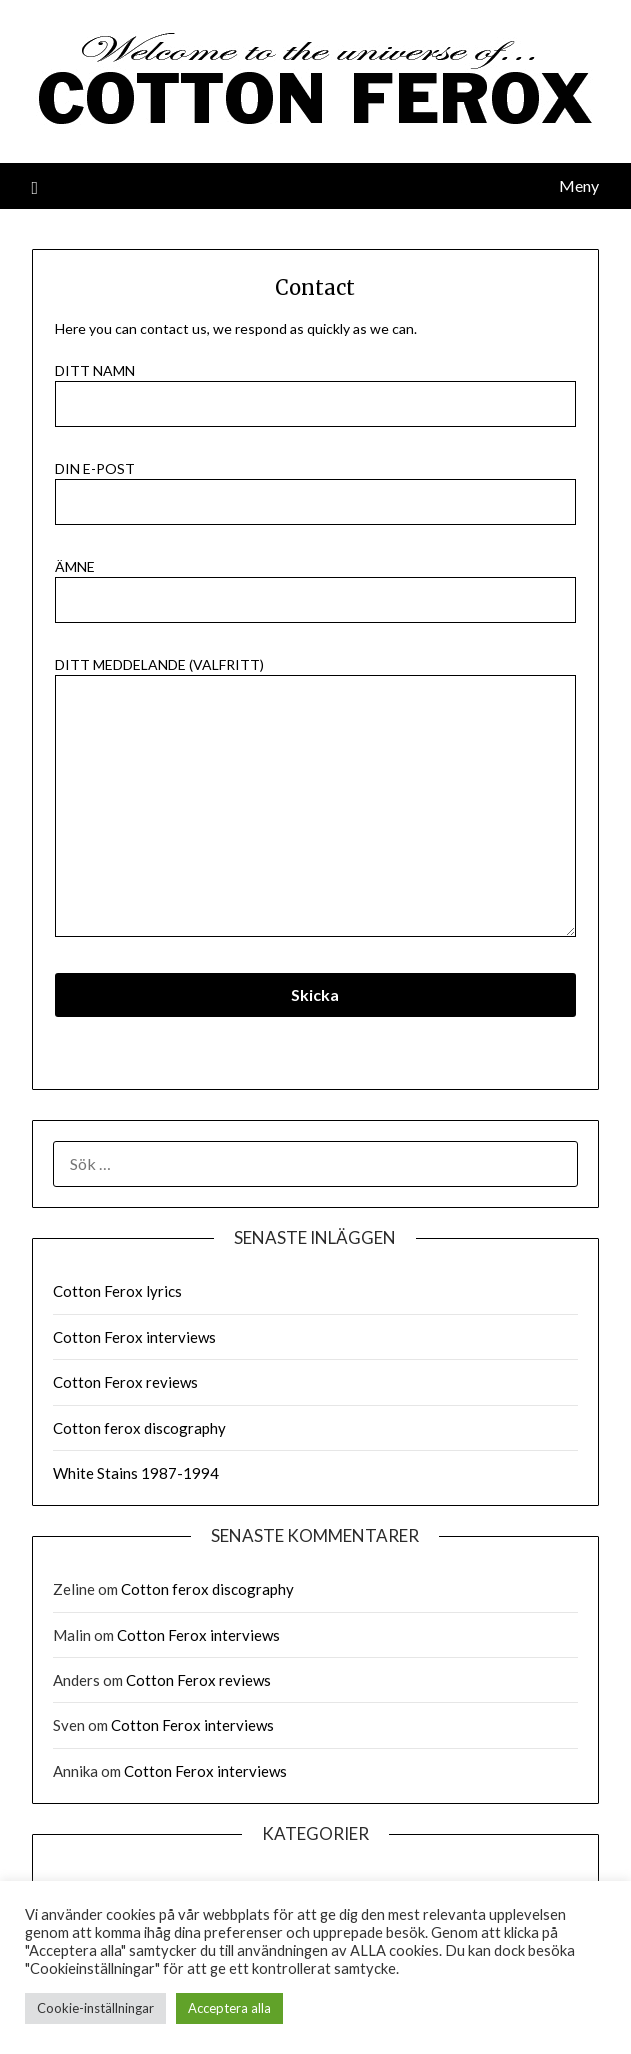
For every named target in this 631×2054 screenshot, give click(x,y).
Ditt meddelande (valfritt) (315, 798)
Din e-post (315, 485)
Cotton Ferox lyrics (117, 1291)
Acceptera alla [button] (229, 2008)
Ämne (315, 583)
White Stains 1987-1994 (136, 1473)
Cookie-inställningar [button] (95, 2008)
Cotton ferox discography (139, 1428)
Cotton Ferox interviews (134, 1337)
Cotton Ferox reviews (125, 1382)
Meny (579, 185)
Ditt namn (315, 387)
